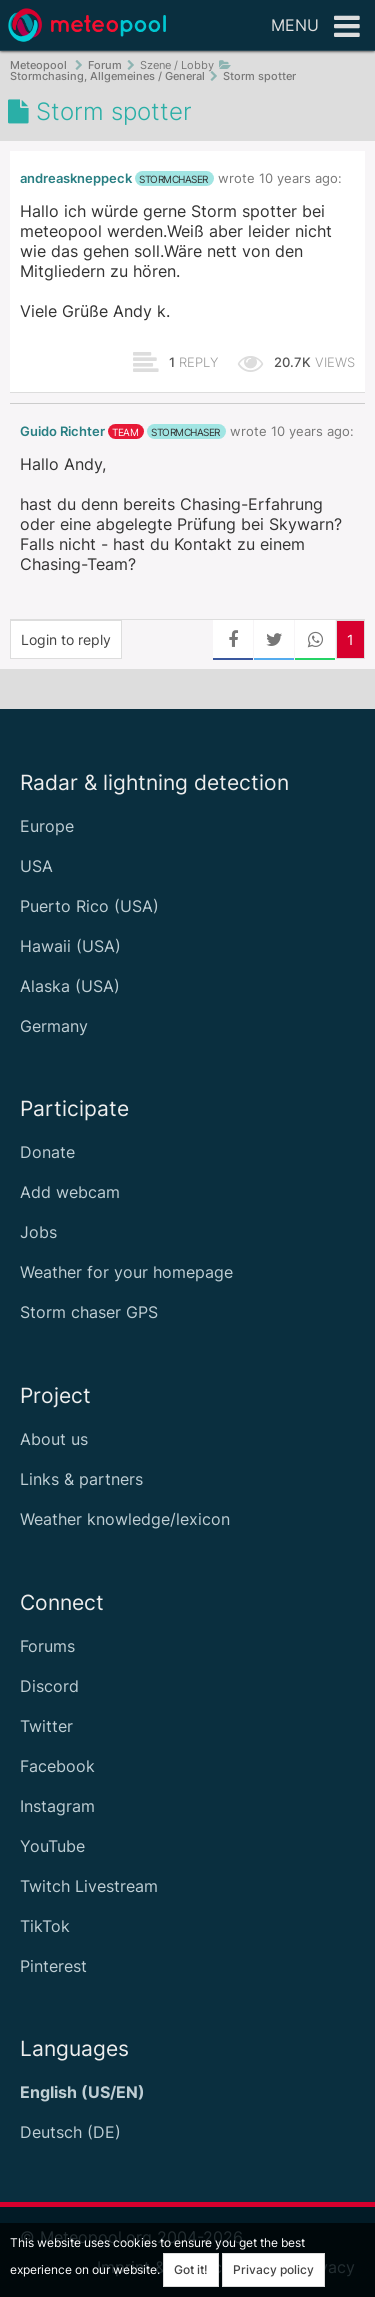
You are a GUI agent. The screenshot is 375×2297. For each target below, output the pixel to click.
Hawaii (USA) (70, 946)
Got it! (191, 2269)
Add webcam (70, 1192)
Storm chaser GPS (89, 1312)
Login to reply (66, 639)
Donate (47, 1152)
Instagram (57, 1806)
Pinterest (53, 1966)
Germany (54, 1026)
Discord (49, 1686)
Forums (47, 1646)
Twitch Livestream (89, 1886)
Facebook (57, 1766)
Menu (315, 27)
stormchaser (173, 179)
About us (54, 1439)
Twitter (46, 1726)
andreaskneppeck (76, 178)
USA (36, 866)
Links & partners (81, 1479)
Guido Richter (62, 431)
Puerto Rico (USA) (89, 906)
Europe (47, 826)
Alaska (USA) (70, 986)
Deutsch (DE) (70, 2132)
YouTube (52, 1846)
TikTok (45, 1926)
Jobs (38, 1232)
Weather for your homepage (126, 1272)
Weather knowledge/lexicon (125, 1519)
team (125, 432)
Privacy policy (273, 2269)
